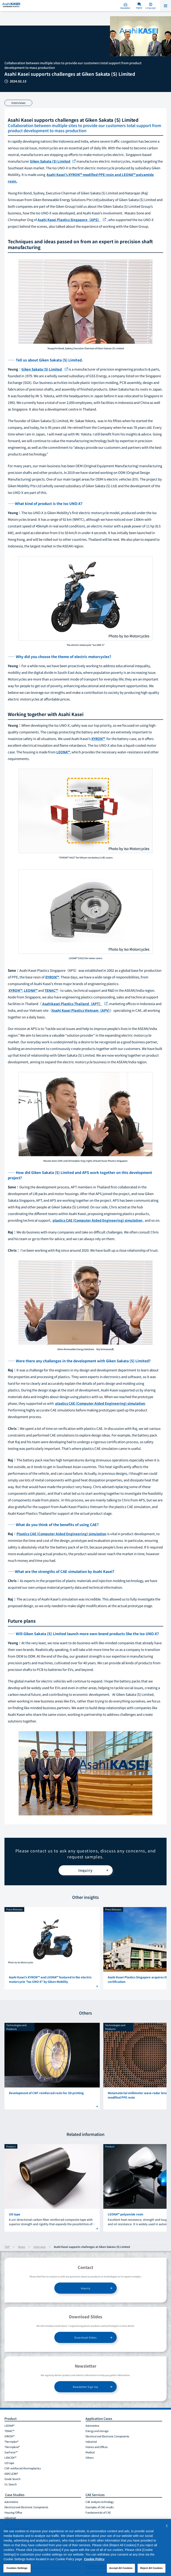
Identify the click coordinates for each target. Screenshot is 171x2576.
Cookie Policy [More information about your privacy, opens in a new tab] (94, 2559)
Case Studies (14, 2494)
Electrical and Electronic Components (107, 2436)
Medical (90, 2452)
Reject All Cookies (151, 2568)
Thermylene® (12, 2447)
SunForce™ (11, 2452)
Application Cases (99, 2418)
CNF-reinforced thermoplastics (22, 2468)
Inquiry (85, 1870)
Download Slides (85, 2337)
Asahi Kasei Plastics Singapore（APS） (69, 219)
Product (10, 2418)
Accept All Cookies (121, 2568)
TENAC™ (9, 2431)
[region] (85, 2547)
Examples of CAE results (100, 2507)
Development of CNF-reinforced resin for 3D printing (46, 2093)
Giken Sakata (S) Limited (50, 161)
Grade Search (12, 2479)
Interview (39, 2247)
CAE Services (95, 2494)
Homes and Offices (97, 2447)
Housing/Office (13, 2512)
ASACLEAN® (11, 2473)
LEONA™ (9, 2425)
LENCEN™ (10, 2457)
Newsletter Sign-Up (85, 2386)
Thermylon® (11, 2441)
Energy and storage (97, 2431)
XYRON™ (9, 2436)
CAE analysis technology (100, 2502)
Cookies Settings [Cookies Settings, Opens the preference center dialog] (16, 2568)
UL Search (10, 2484)
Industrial (91, 2441)
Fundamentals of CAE (98, 2512)
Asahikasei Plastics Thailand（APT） (72, 1003)
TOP (7, 2247)
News (21, 2247)
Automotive (92, 2425)
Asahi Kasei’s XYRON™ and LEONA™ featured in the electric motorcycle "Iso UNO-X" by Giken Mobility (50, 1979)
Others (90, 2457)
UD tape (14, 2214)
